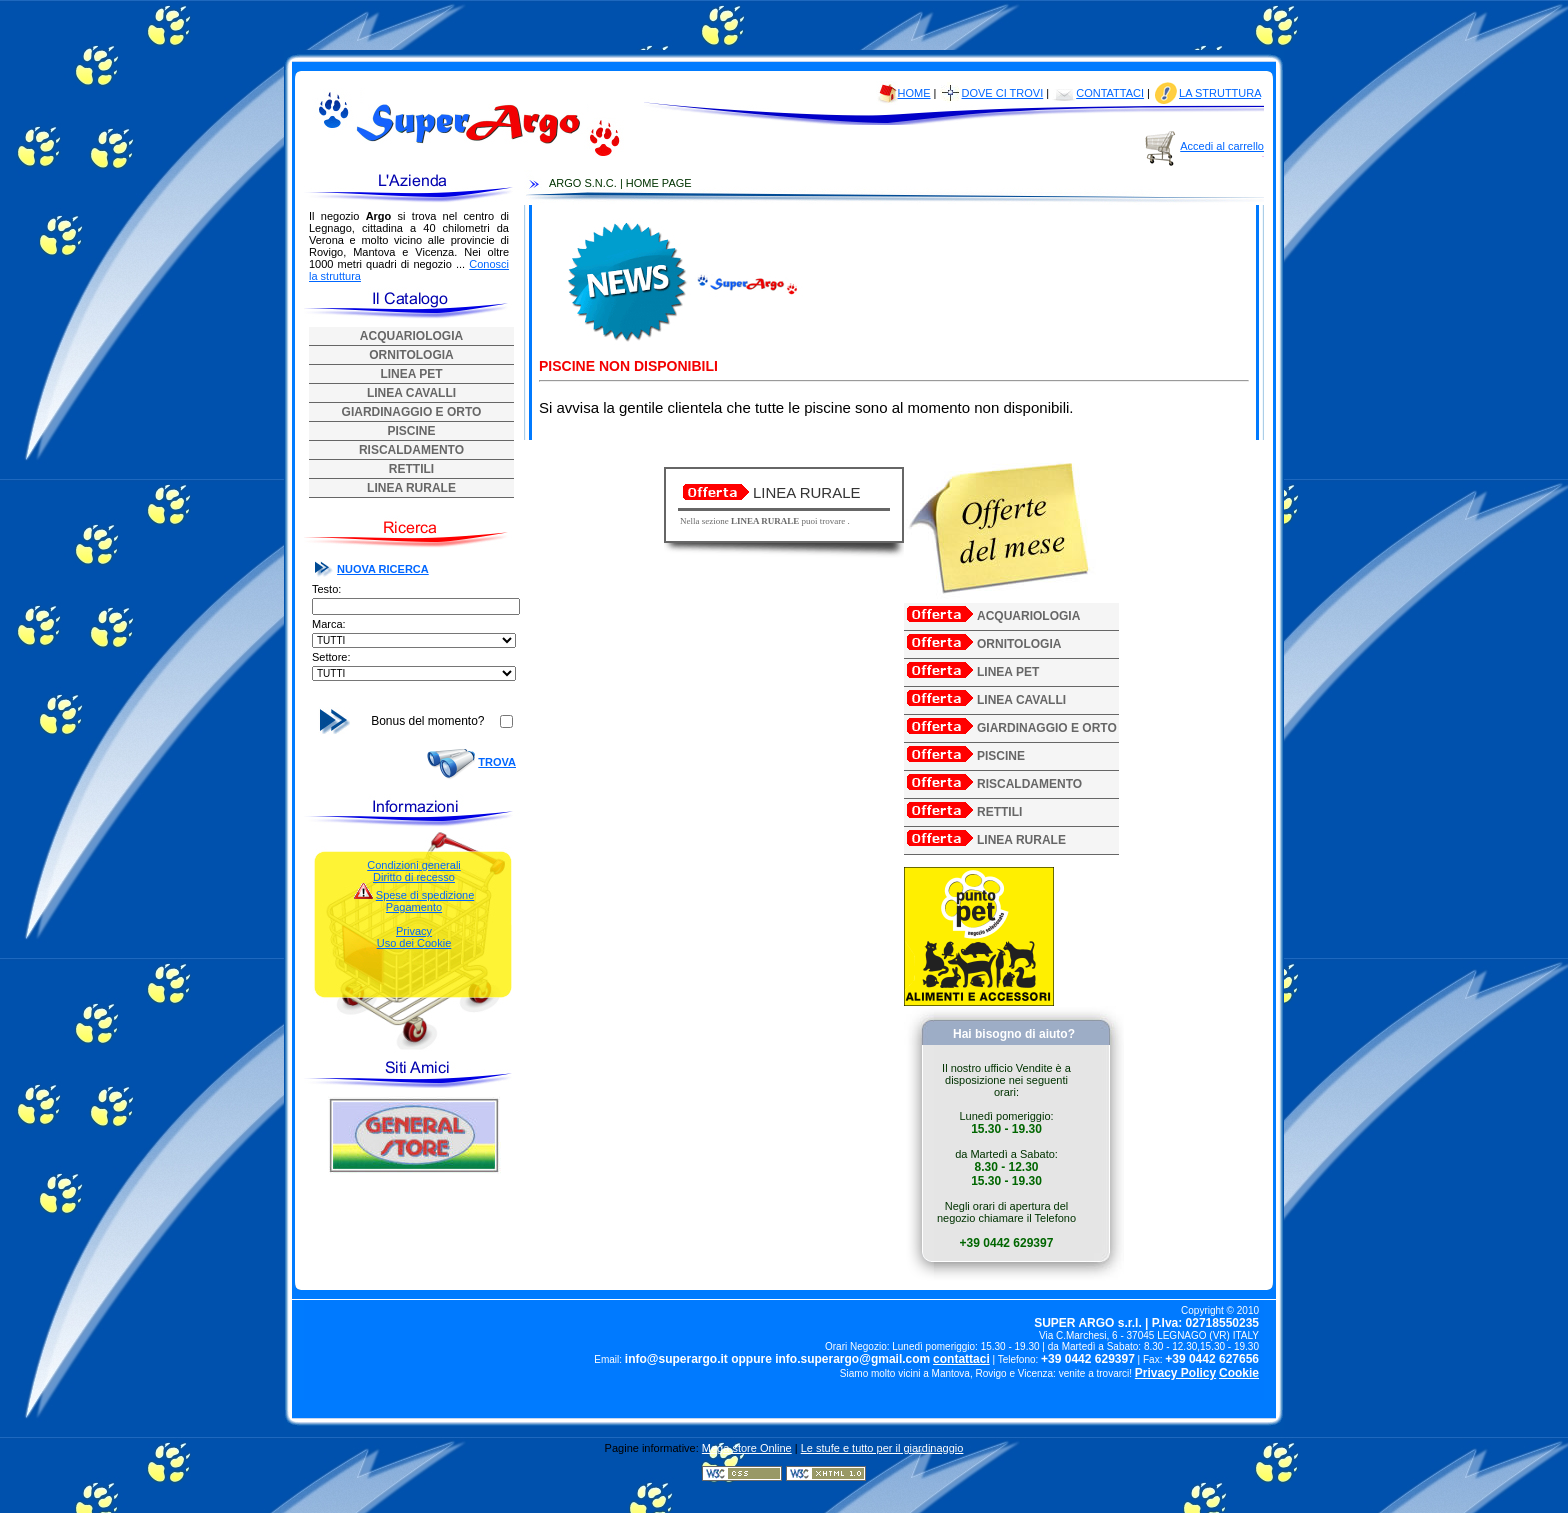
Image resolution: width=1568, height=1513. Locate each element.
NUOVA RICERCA (383, 569)
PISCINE (411, 431)
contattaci (961, 1359)
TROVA (497, 762)
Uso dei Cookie (414, 943)
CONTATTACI (1110, 93)
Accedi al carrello (1222, 146)
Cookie (1239, 1373)
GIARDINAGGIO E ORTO (412, 412)
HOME (914, 93)
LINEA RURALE (411, 488)
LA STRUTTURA (1220, 93)
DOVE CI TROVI (1003, 93)
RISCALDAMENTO (411, 450)
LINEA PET (411, 374)
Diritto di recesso (414, 877)
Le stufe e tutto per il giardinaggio (882, 1448)
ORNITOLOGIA (411, 355)
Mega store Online (747, 1448)
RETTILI (411, 469)
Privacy (414, 931)
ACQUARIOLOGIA (411, 336)
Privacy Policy (1175, 1373)
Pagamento (414, 907)
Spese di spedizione (425, 895)
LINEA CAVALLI (411, 393)
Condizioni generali (414, 865)
